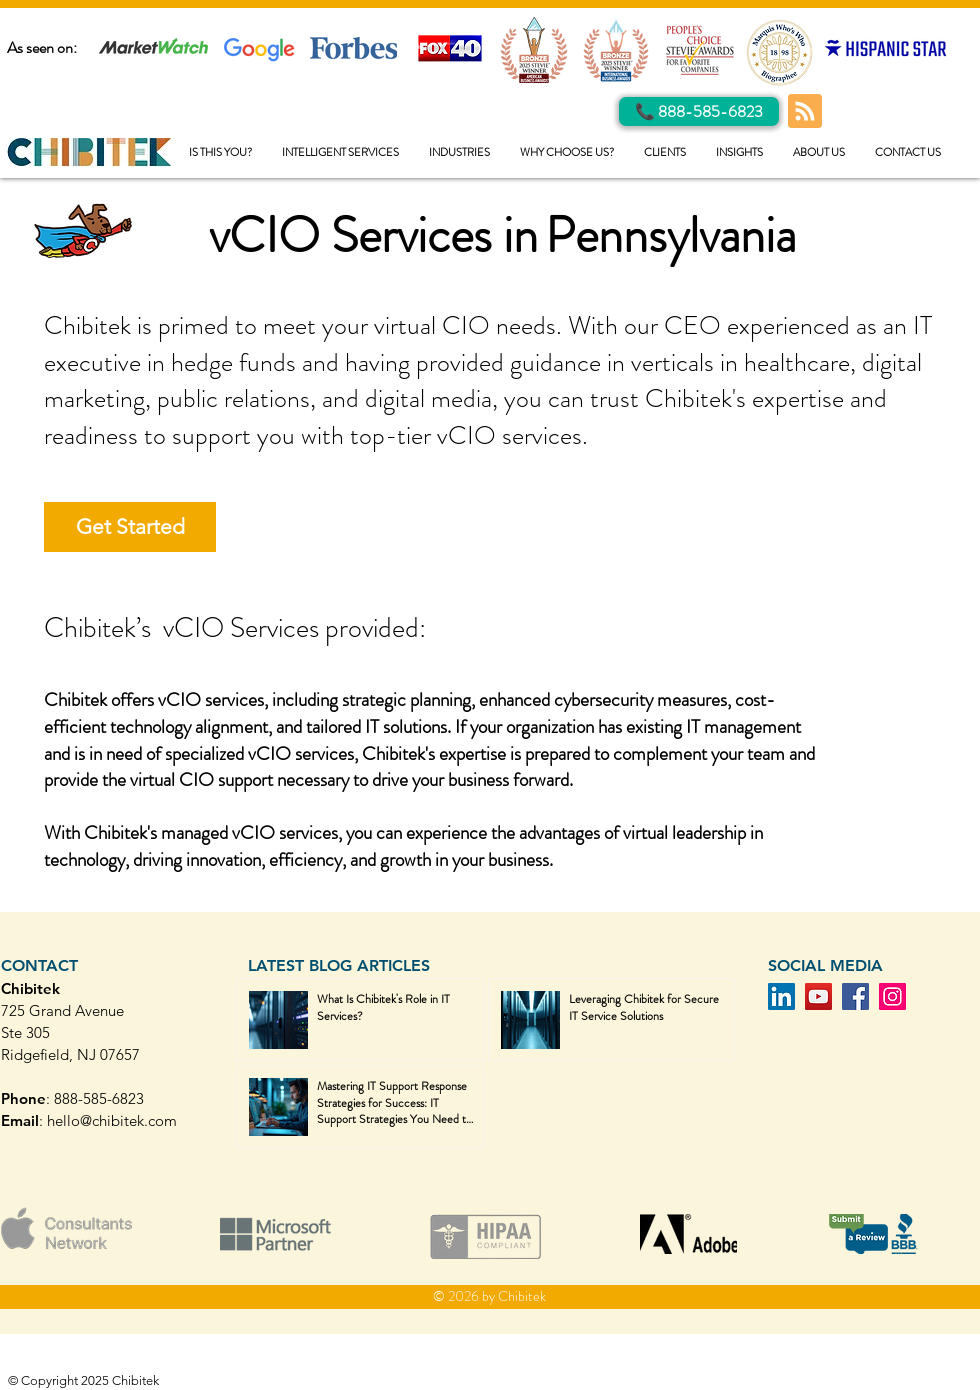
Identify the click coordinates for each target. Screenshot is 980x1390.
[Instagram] (892, 996)
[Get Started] (130, 527)
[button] (340, 152)
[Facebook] (855, 996)
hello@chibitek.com (112, 1120)
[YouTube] (818, 996)
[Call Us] (699, 111)
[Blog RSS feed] (805, 112)
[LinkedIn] (781, 996)
